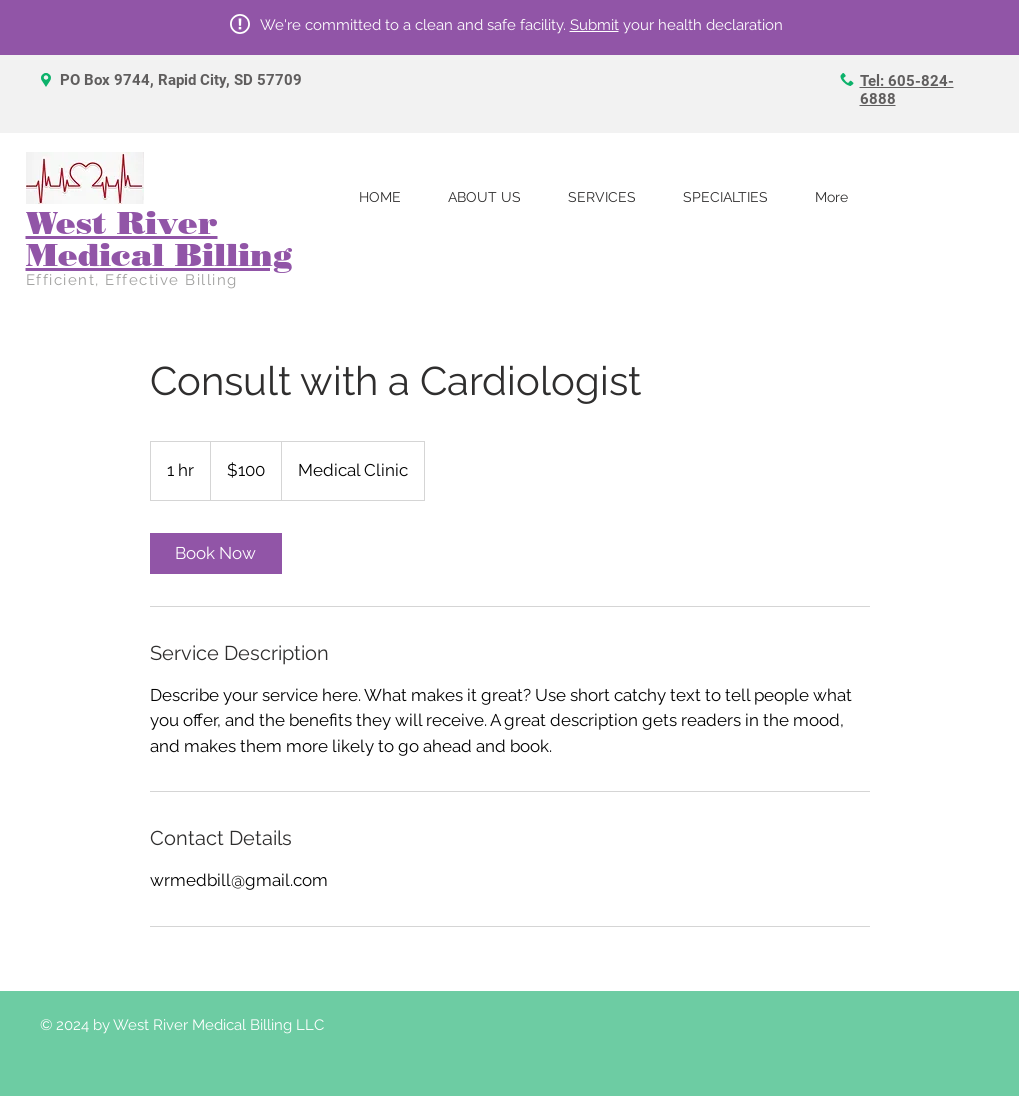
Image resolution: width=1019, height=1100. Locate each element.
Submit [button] (594, 25)
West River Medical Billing (159, 238)
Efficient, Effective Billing (132, 280)
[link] (216, 553)
